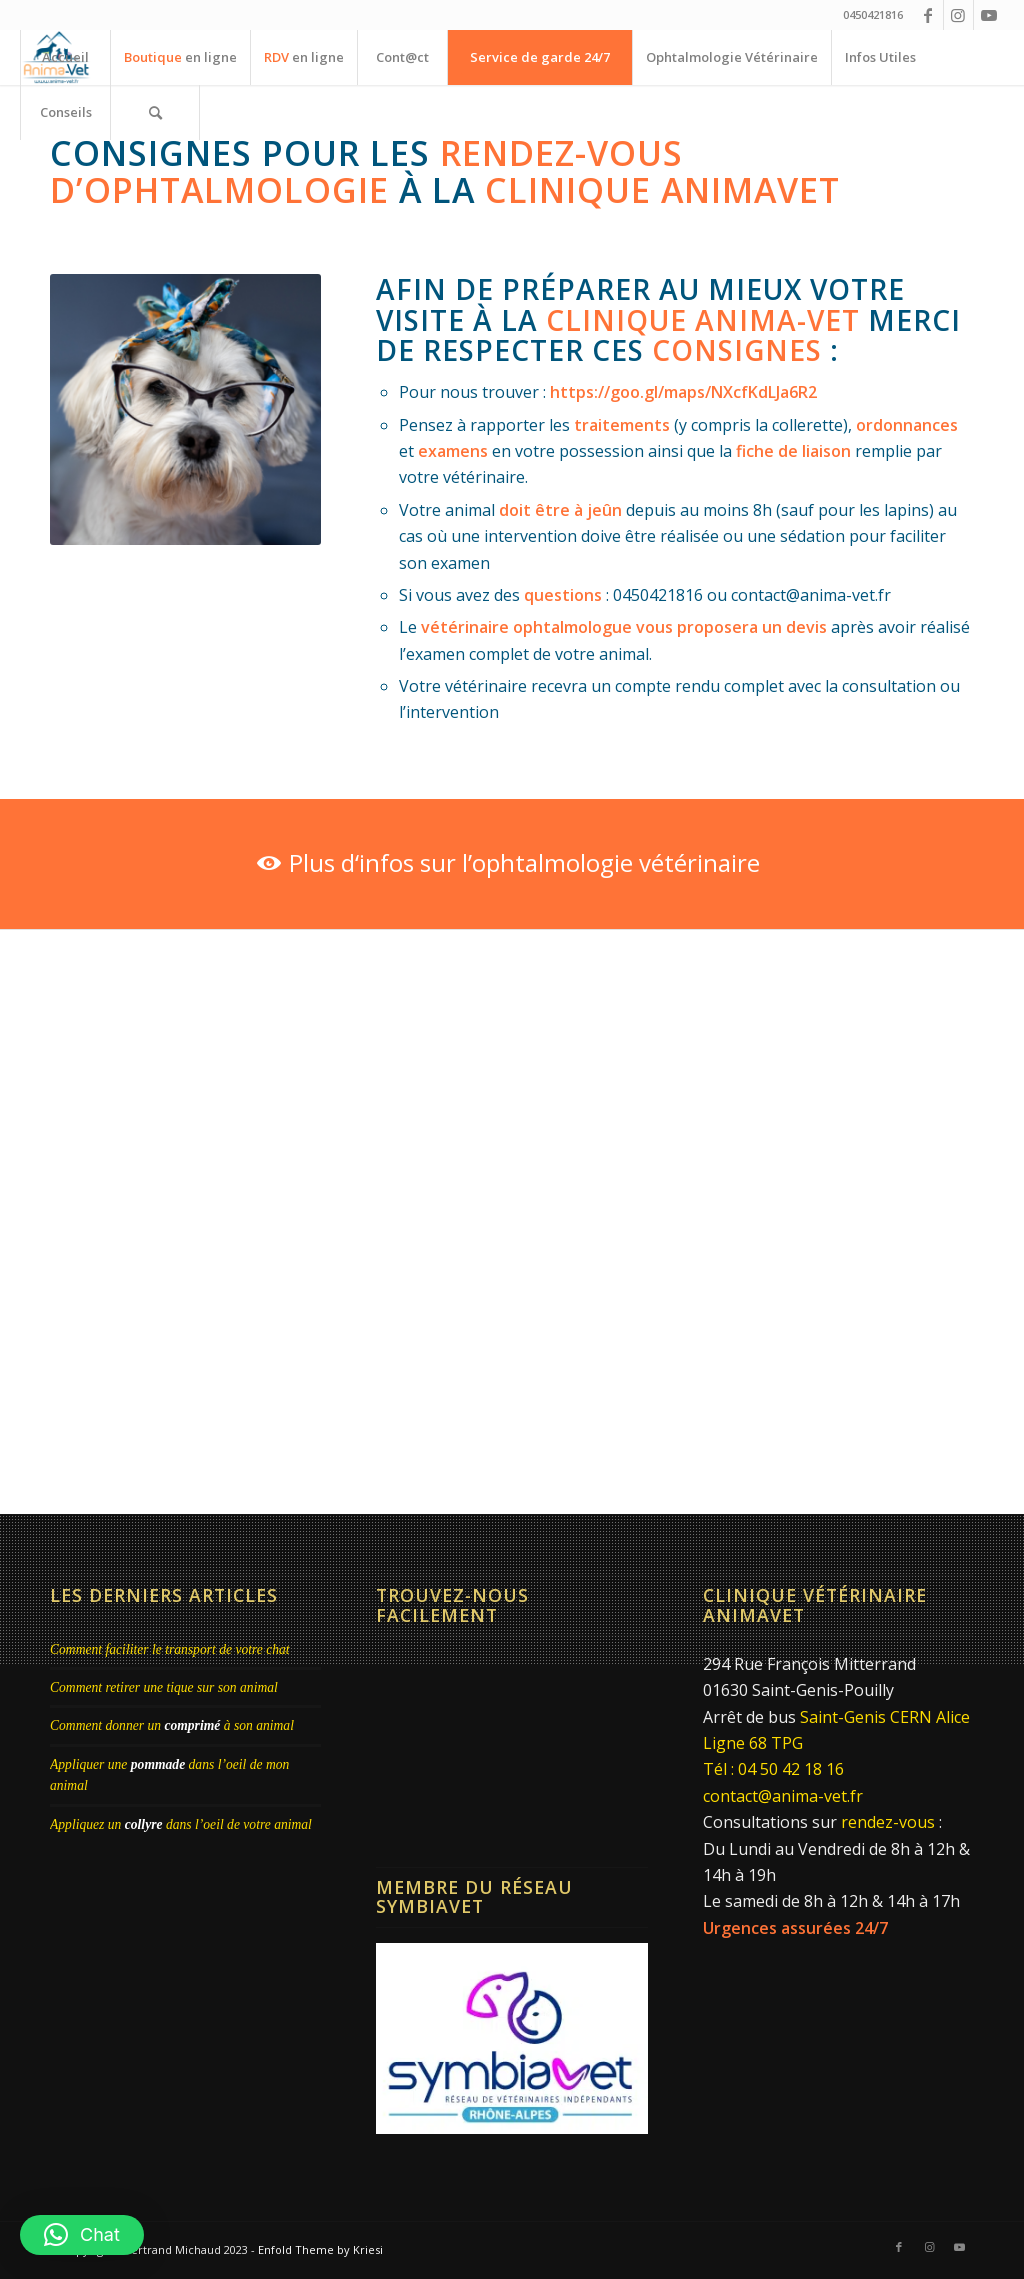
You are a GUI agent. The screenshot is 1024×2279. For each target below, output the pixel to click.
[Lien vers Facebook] (928, 15)
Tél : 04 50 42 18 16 (773, 1769)
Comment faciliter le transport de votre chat (170, 1649)
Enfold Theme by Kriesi (320, 2249)
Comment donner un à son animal (172, 1725)
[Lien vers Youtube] (989, 15)
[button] (82, 2235)
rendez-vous (888, 1822)
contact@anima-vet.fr (783, 1796)
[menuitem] (65, 57)
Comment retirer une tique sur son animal (164, 1687)
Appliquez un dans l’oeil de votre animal (181, 1824)
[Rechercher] (155, 112)
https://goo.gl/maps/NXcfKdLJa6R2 (683, 392)
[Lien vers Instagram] (958, 15)
